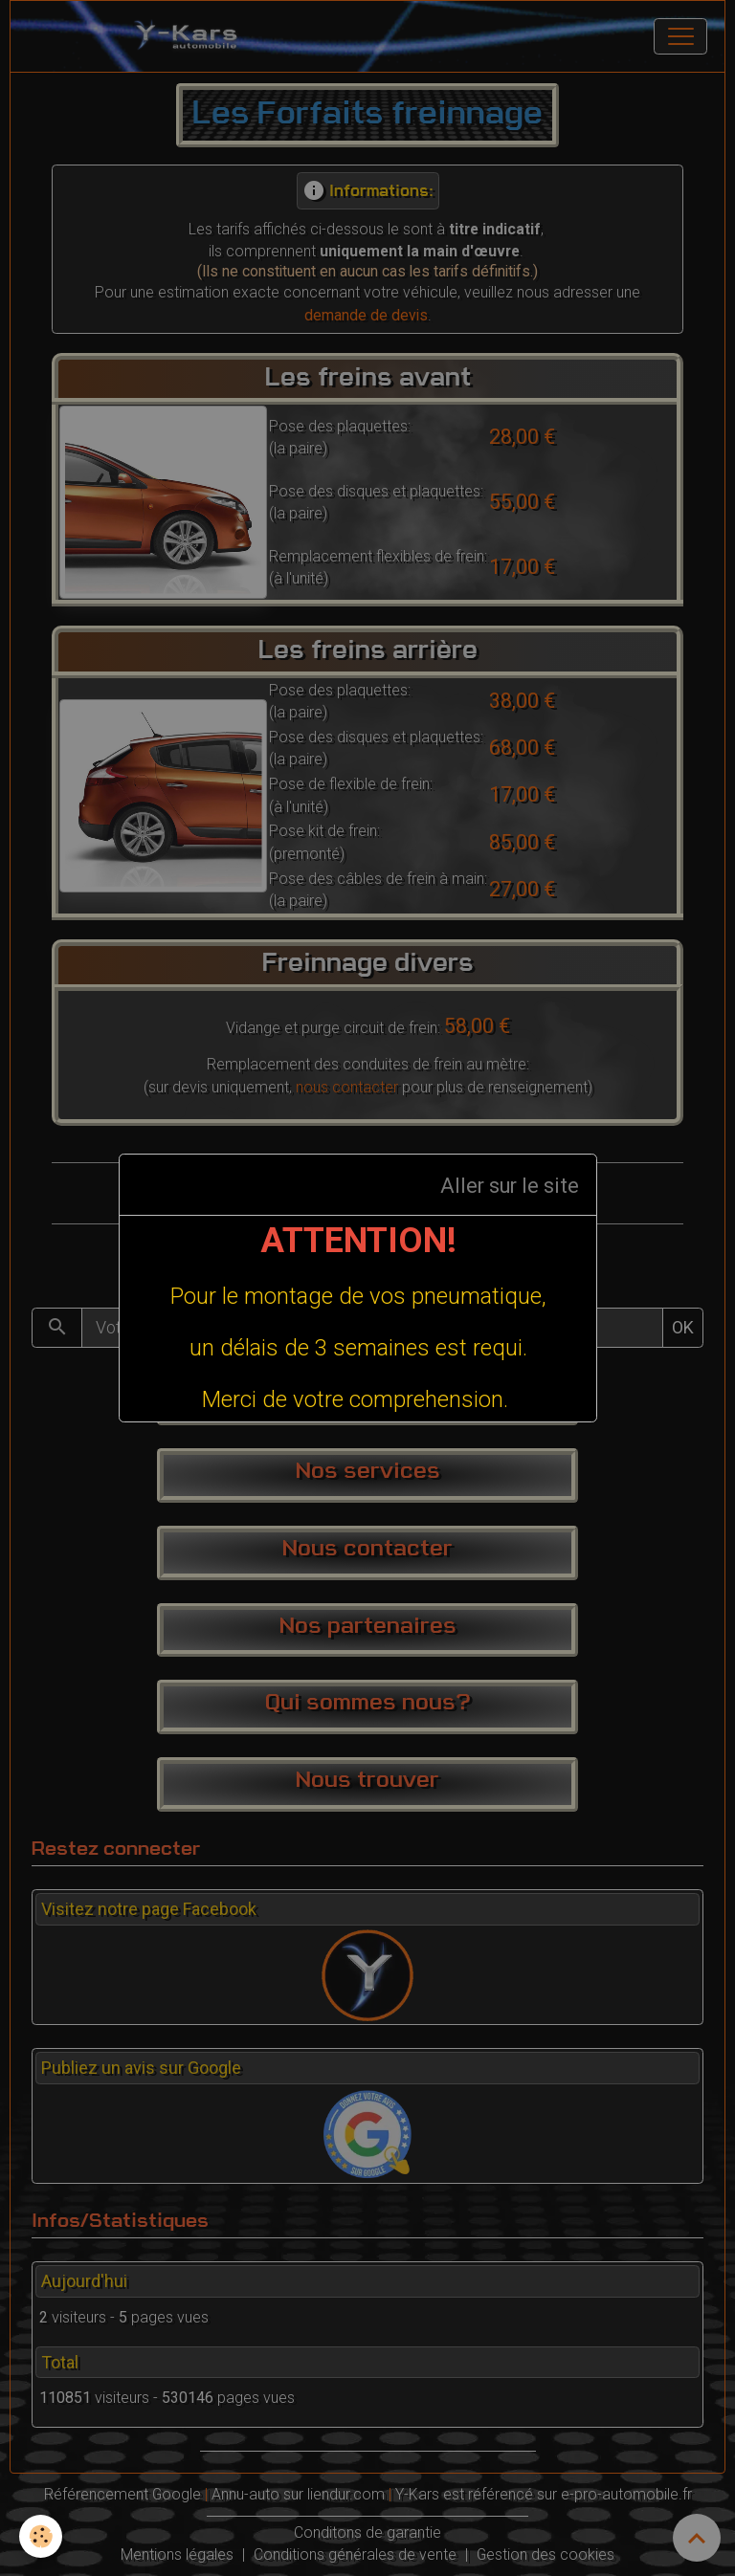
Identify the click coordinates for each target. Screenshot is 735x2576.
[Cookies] (40, 2536)
